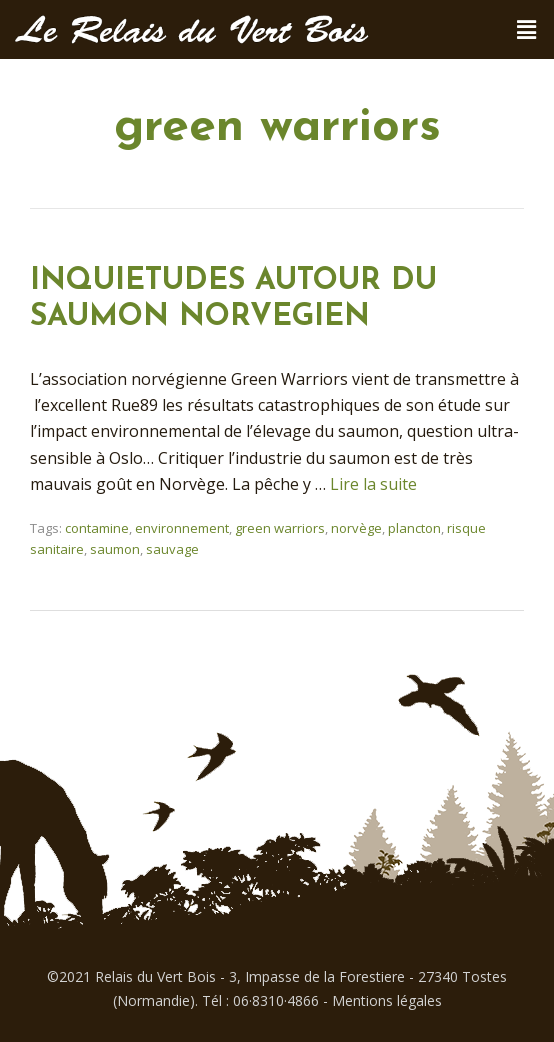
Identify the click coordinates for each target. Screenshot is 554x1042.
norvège (356, 528)
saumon (115, 549)
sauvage (172, 549)
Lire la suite (373, 484)
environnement (182, 528)
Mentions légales (387, 1000)
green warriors (280, 528)
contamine (97, 528)
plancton (414, 528)
